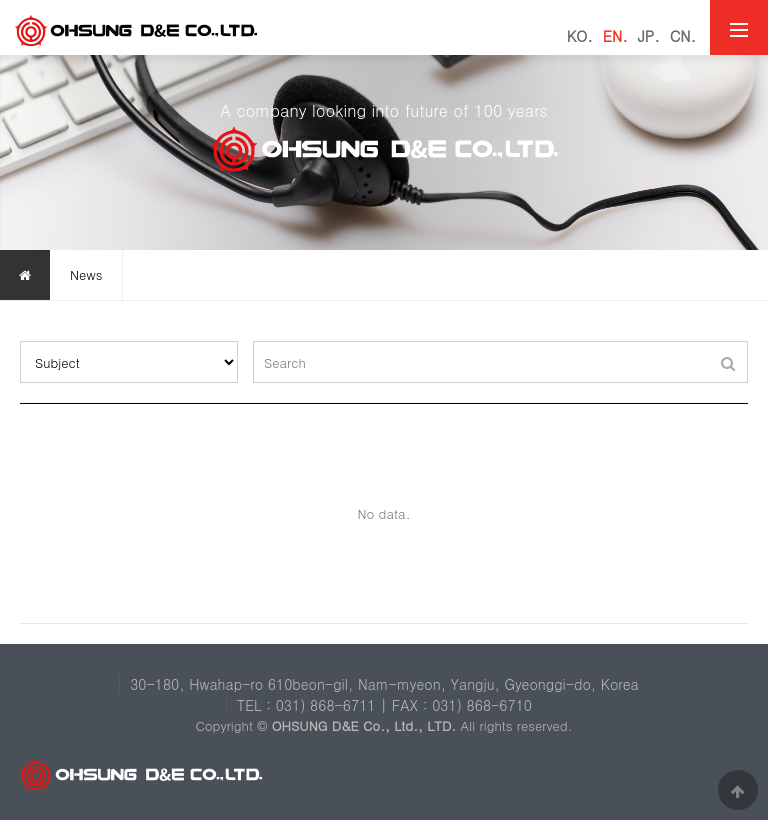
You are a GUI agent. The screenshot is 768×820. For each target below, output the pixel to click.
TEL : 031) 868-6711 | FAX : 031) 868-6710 (384, 705)
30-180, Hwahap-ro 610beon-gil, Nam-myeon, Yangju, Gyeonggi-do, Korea (384, 684)
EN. (615, 35)
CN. (683, 35)
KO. (580, 35)
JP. (649, 35)
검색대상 (20, 341)
